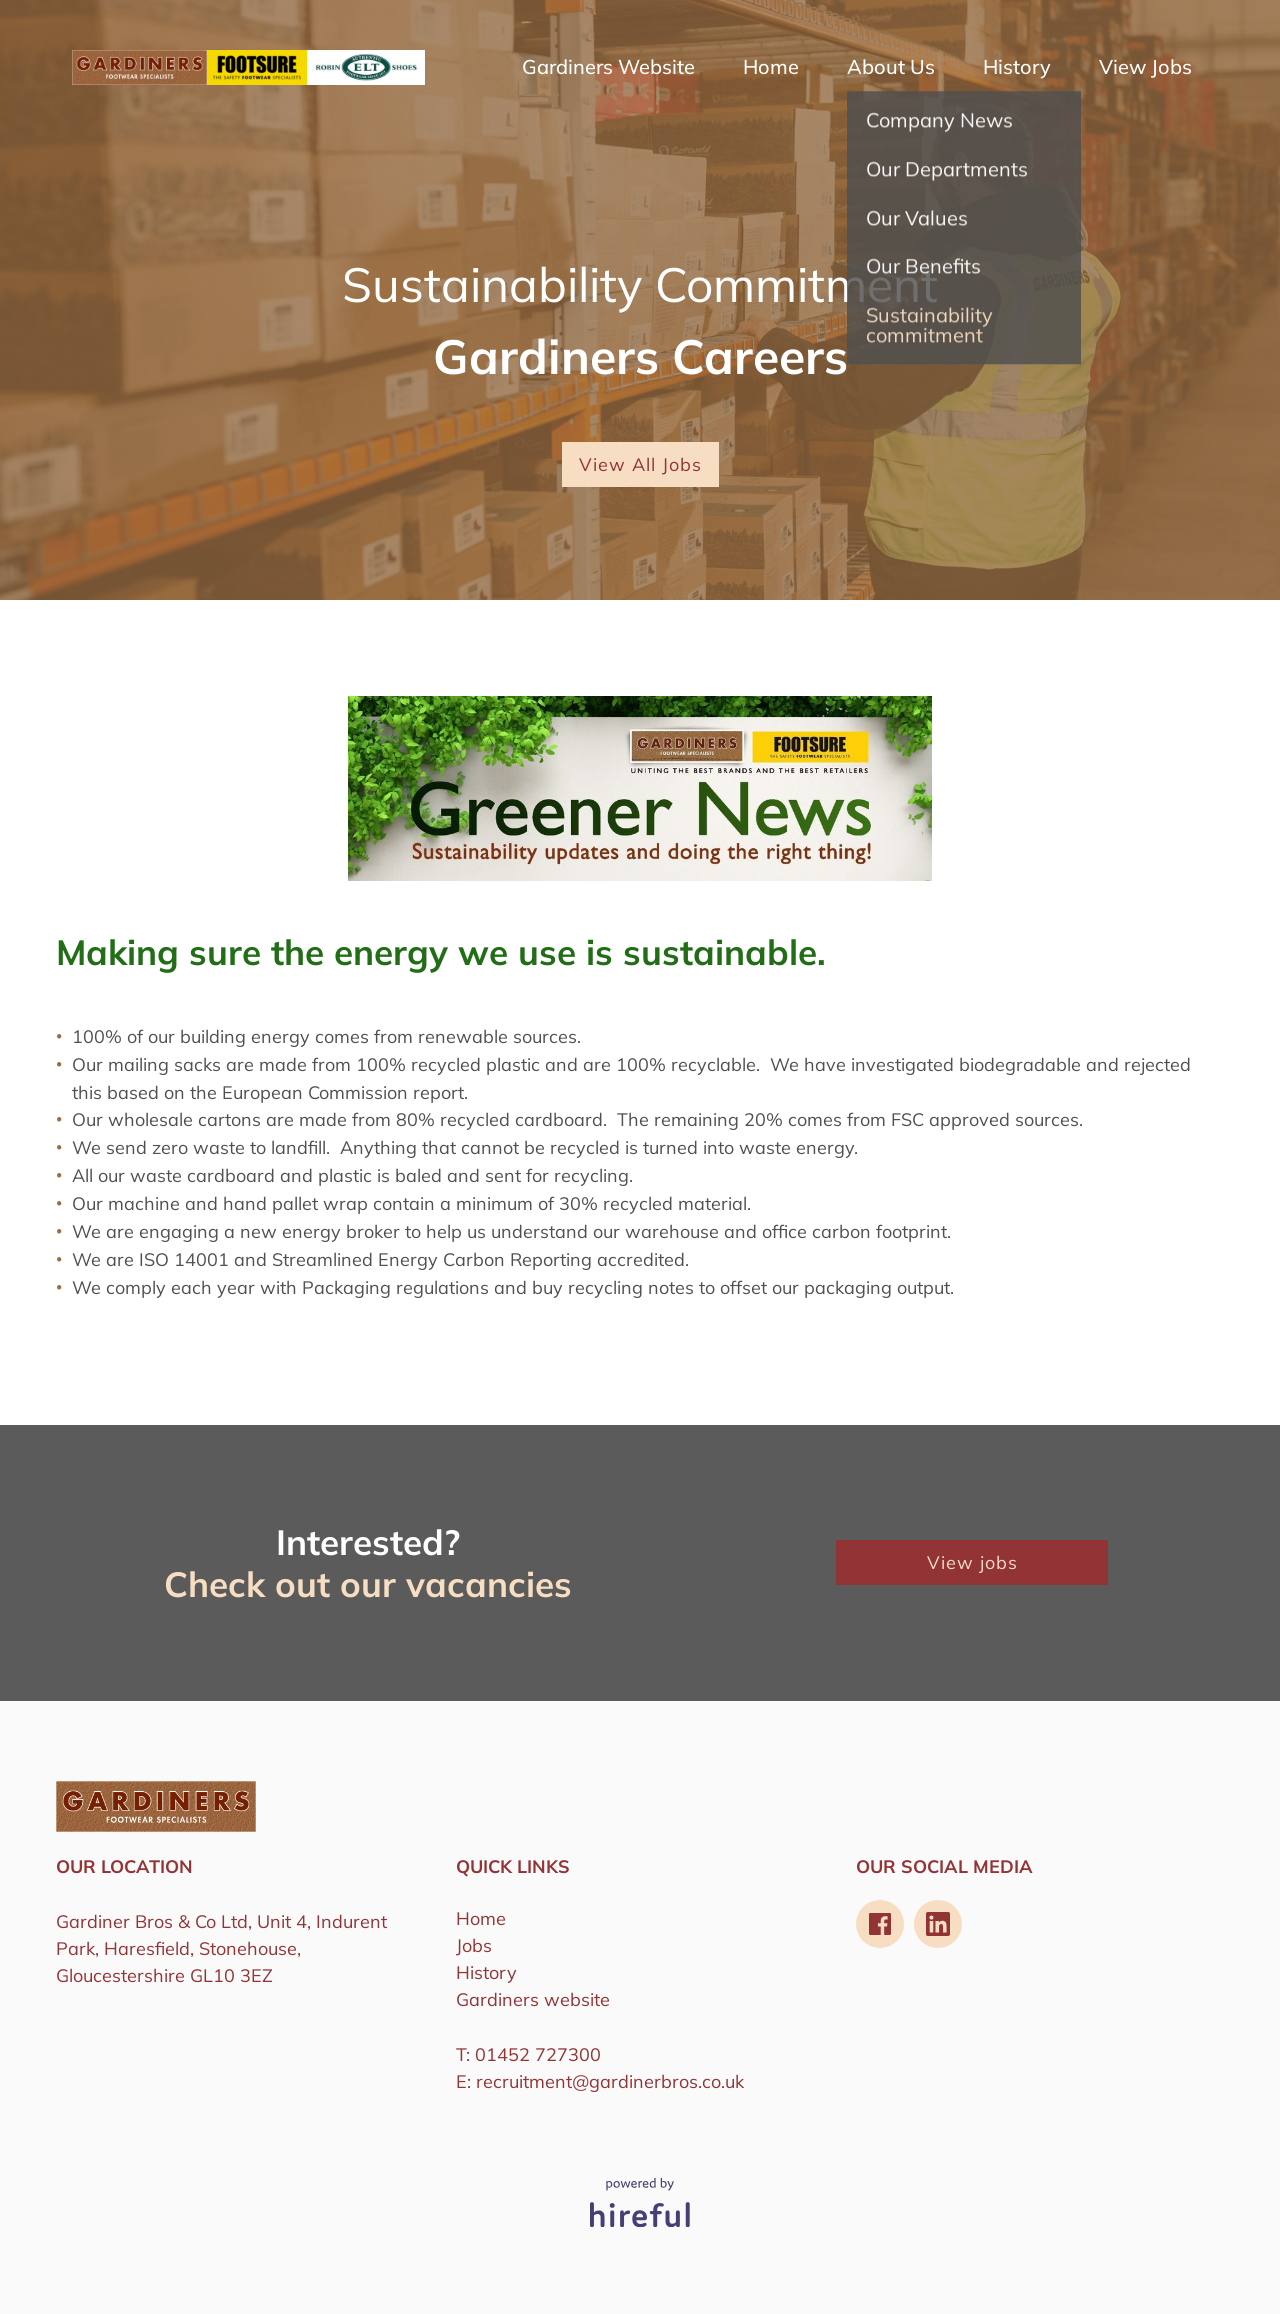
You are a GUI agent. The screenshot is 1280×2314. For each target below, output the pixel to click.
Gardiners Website (608, 67)
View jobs (972, 1562)
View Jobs (1145, 67)
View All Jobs (640, 464)
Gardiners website (533, 1999)
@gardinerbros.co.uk (658, 2081)
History (1017, 67)
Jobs (474, 1945)
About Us (891, 67)
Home (771, 67)
